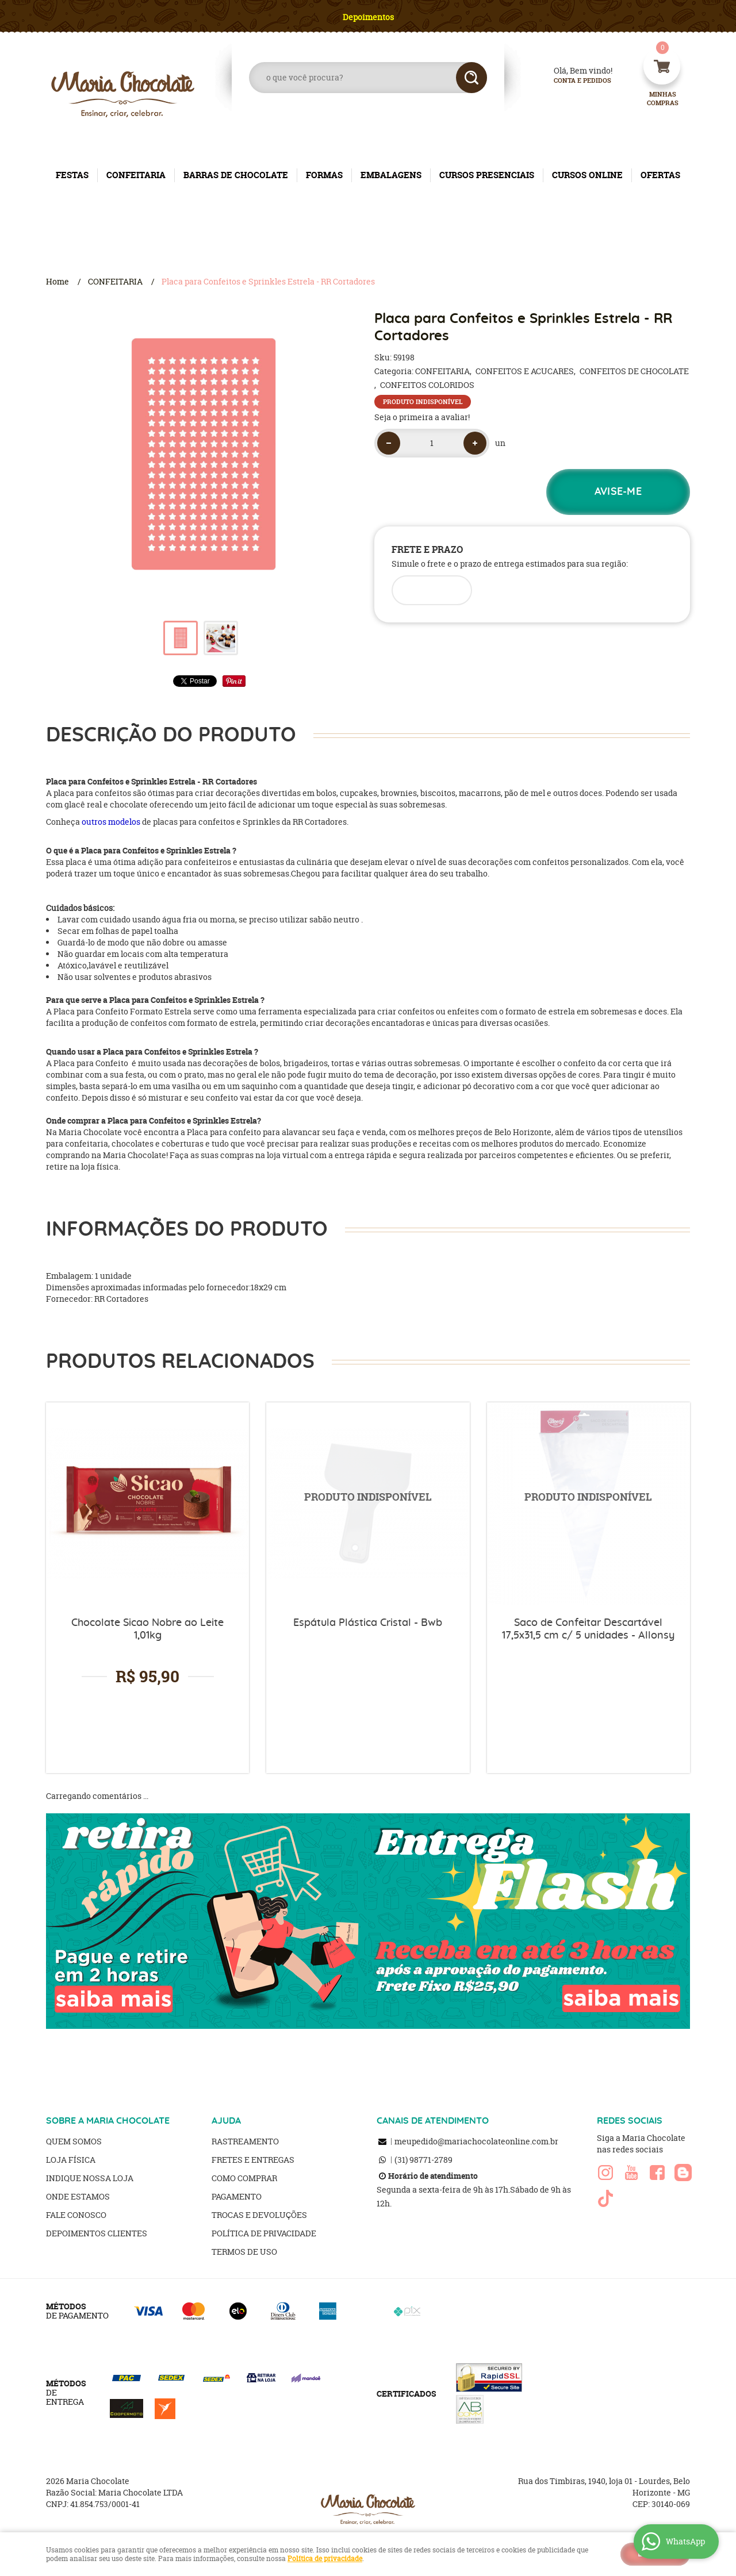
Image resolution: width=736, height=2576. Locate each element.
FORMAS (324, 175)
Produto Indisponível (367, 1503)
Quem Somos (74, 2141)
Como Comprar (244, 2178)
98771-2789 (423, 2159)
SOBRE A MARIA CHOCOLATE (108, 2120)
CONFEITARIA (136, 175)
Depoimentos (368, 16)
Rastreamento (245, 2141)
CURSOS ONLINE (587, 175)
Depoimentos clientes (96, 2233)
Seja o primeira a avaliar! (422, 417)
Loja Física (70, 2159)
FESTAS (72, 175)
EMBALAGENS (391, 175)
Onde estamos (78, 2196)
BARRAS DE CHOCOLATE (235, 175)
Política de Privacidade (264, 2233)
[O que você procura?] (471, 77)
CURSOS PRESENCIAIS (486, 175)
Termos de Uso (244, 2251)
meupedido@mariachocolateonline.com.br (476, 2141)
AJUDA (226, 2120)
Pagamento (237, 2196)
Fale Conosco (76, 2214)
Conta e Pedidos (573, 80)
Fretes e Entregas (253, 2159)
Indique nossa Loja (89, 2178)
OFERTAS (660, 175)
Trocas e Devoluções (259, 2214)
